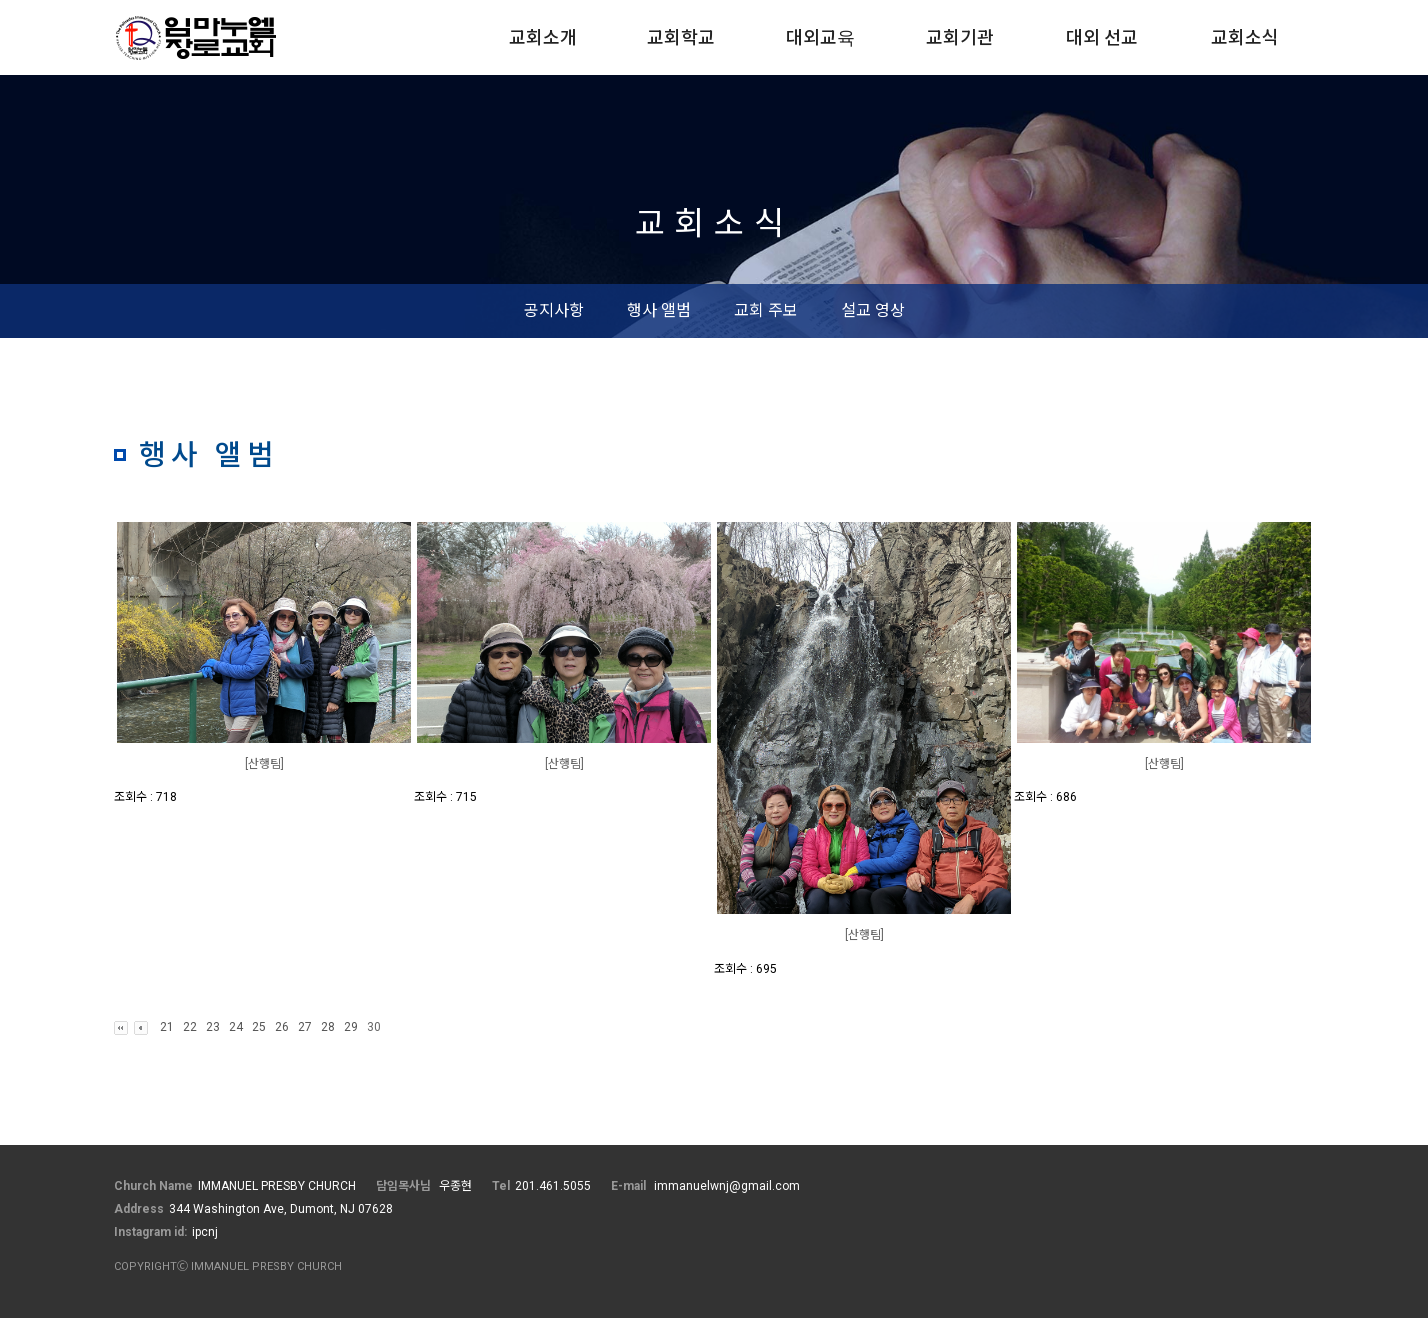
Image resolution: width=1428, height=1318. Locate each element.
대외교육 (820, 37)
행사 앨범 (659, 310)
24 (236, 1027)
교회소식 (1245, 37)
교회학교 (681, 37)
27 (305, 1027)
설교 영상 (873, 310)
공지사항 (554, 310)
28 (328, 1027)
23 (213, 1027)
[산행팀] (264, 764)
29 (351, 1027)
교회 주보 (766, 310)
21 (167, 1027)
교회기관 (960, 37)
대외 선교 (1102, 37)
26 (282, 1027)
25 (259, 1027)
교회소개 (543, 37)
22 (190, 1027)
